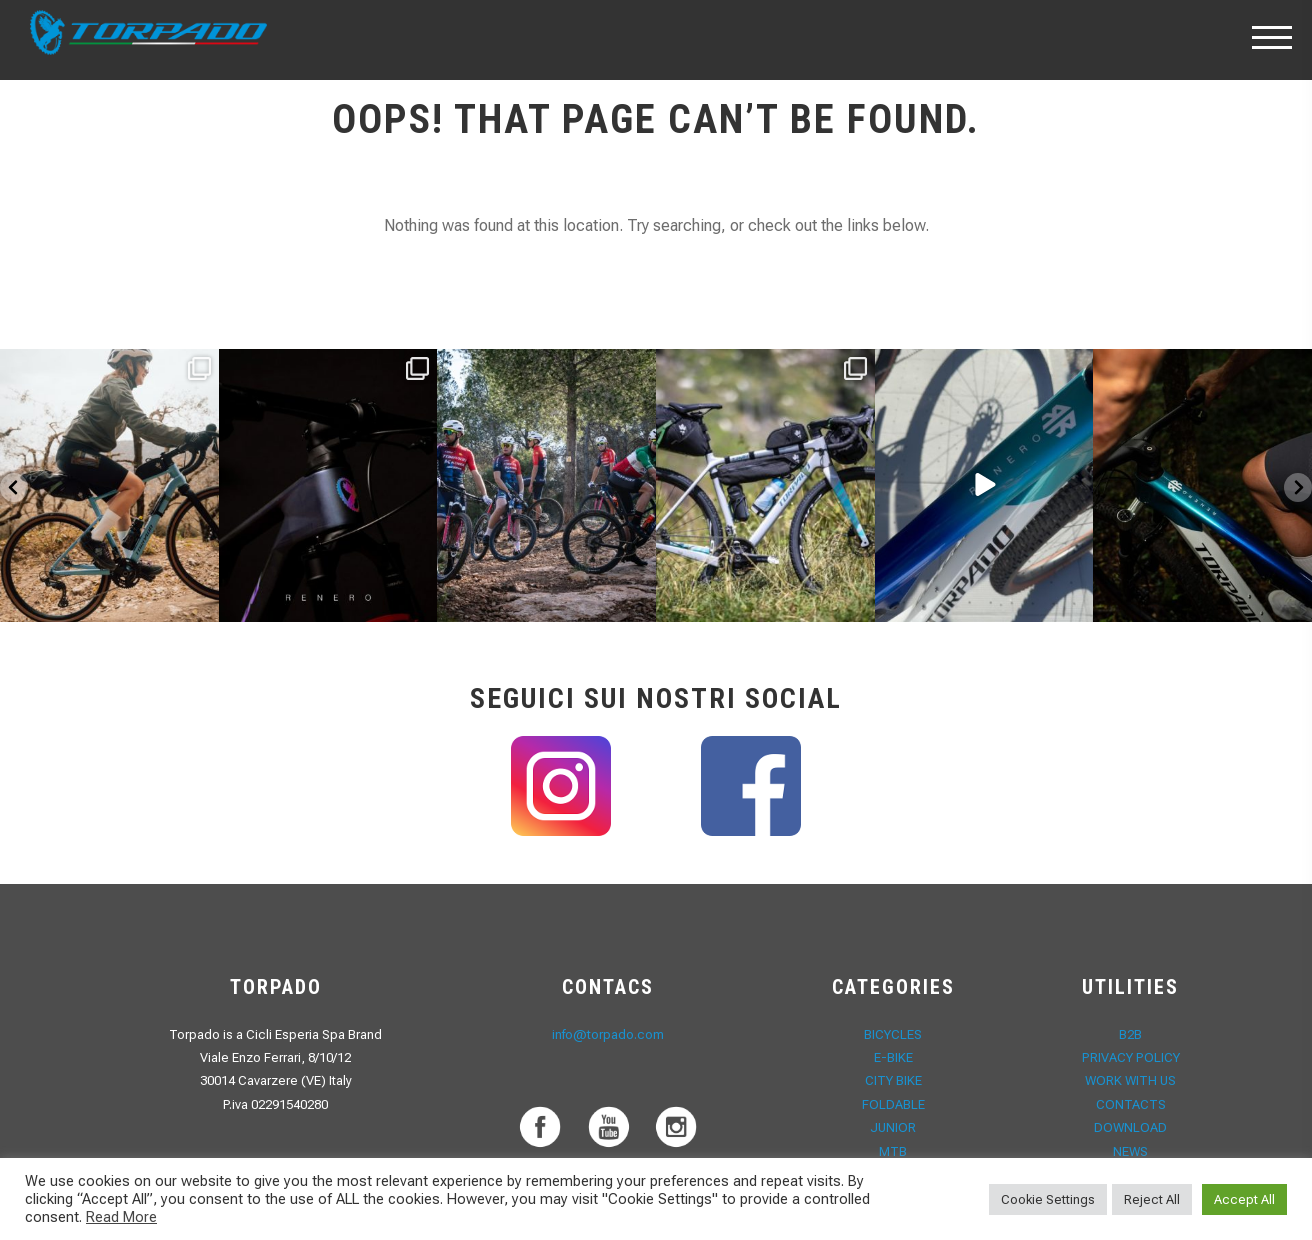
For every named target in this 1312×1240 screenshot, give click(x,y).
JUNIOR (893, 1127)
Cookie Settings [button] (1048, 1199)
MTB (893, 1151)
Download (1131, 1127)
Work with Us (1130, 1080)
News (1131, 1151)
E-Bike (893, 1057)
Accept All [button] (1244, 1199)
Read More (121, 1217)
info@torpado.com (608, 1034)
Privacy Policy (1131, 1057)
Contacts (1131, 1104)
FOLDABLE (893, 1104)
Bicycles (893, 1034)
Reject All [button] (1152, 1199)
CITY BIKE (893, 1080)
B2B (1130, 1034)
